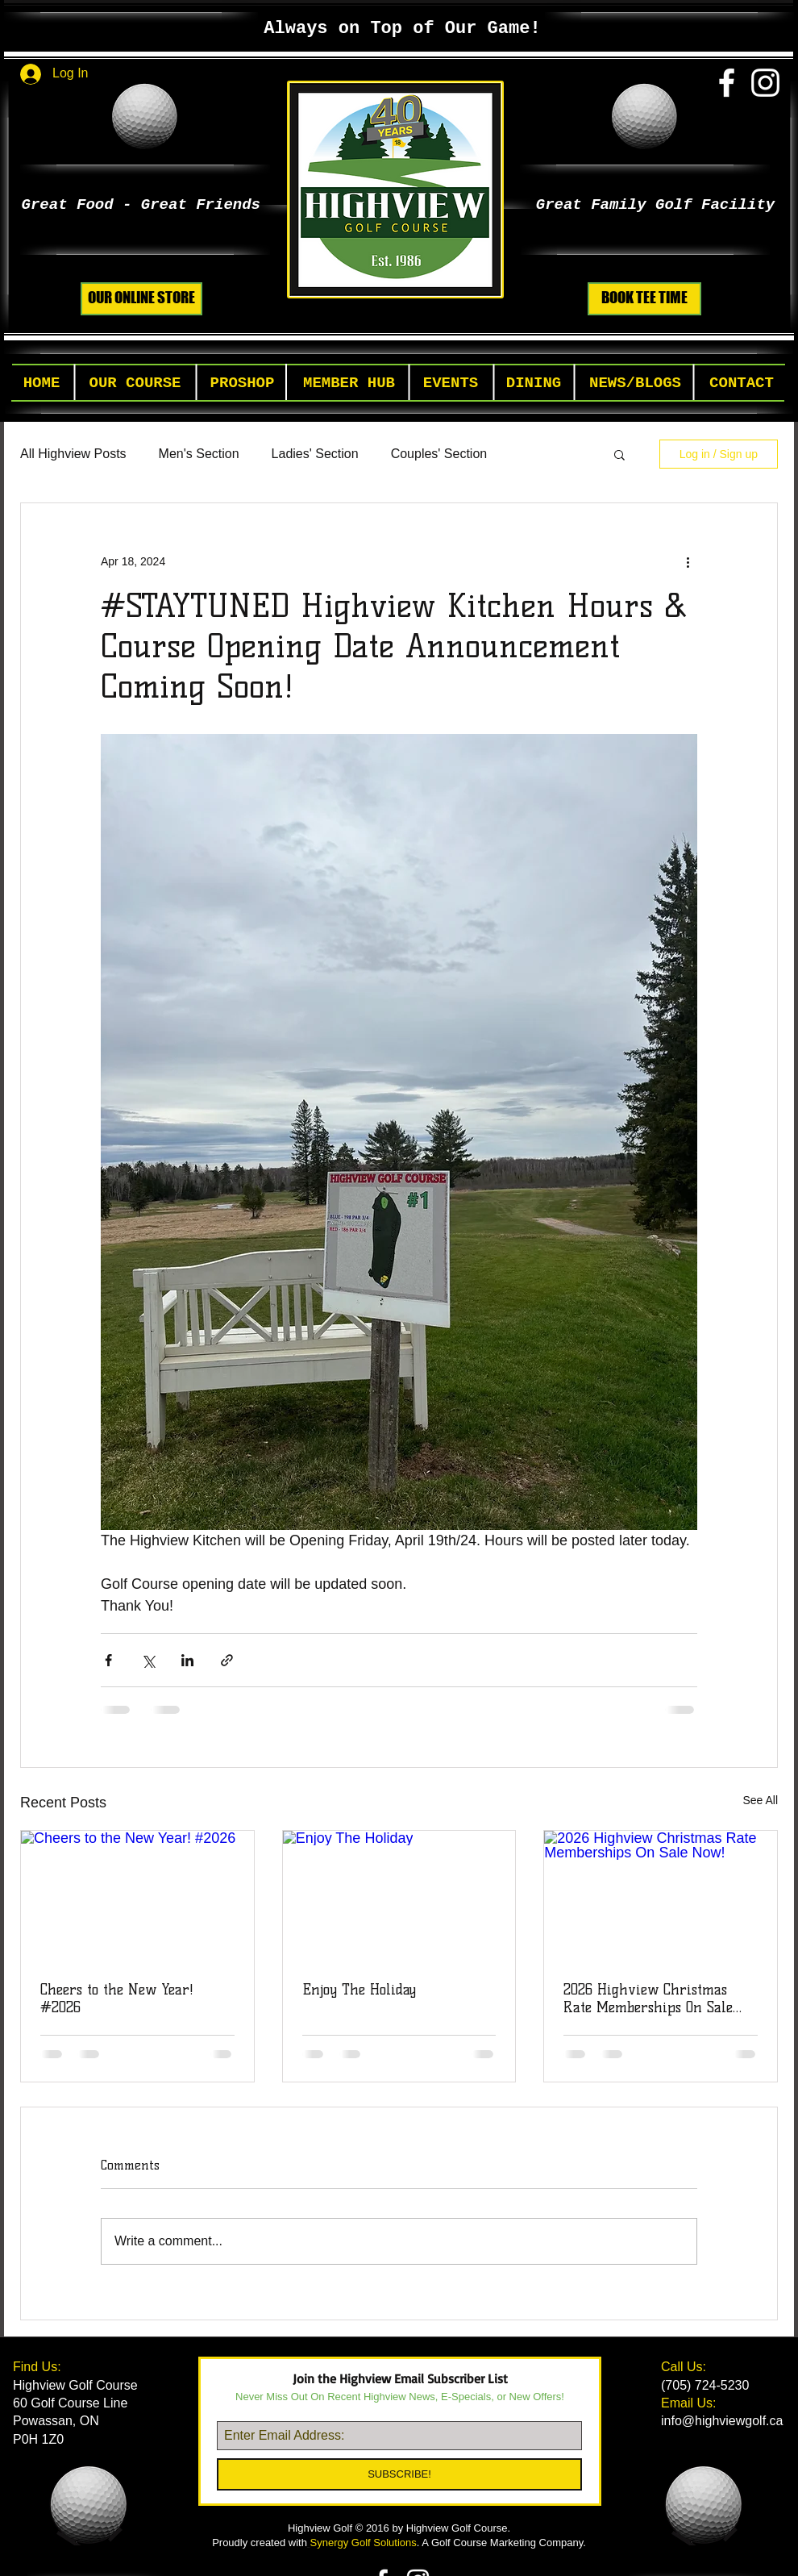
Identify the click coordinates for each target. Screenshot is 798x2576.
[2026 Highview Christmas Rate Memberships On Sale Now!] (660, 1896)
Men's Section (199, 454)
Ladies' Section (315, 454)
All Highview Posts (73, 454)
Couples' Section (439, 454)
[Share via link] (227, 1660)
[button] (135, 383)
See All (760, 1800)
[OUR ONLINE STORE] (141, 298)
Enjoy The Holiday (359, 1990)
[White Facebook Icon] (727, 83)
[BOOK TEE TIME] (644, 298)
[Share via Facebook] (108, 1660)
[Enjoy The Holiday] (399, 1896)
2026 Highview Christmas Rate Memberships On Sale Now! (648, 1998)
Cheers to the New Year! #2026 (116, 1998)
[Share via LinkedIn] (187, 1660)
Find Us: (38, 2367)
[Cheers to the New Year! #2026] (137, 1896)
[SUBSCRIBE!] (399, 2474)
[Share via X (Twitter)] (148, 1660)
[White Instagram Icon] (765, 83)
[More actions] (687, 561)
